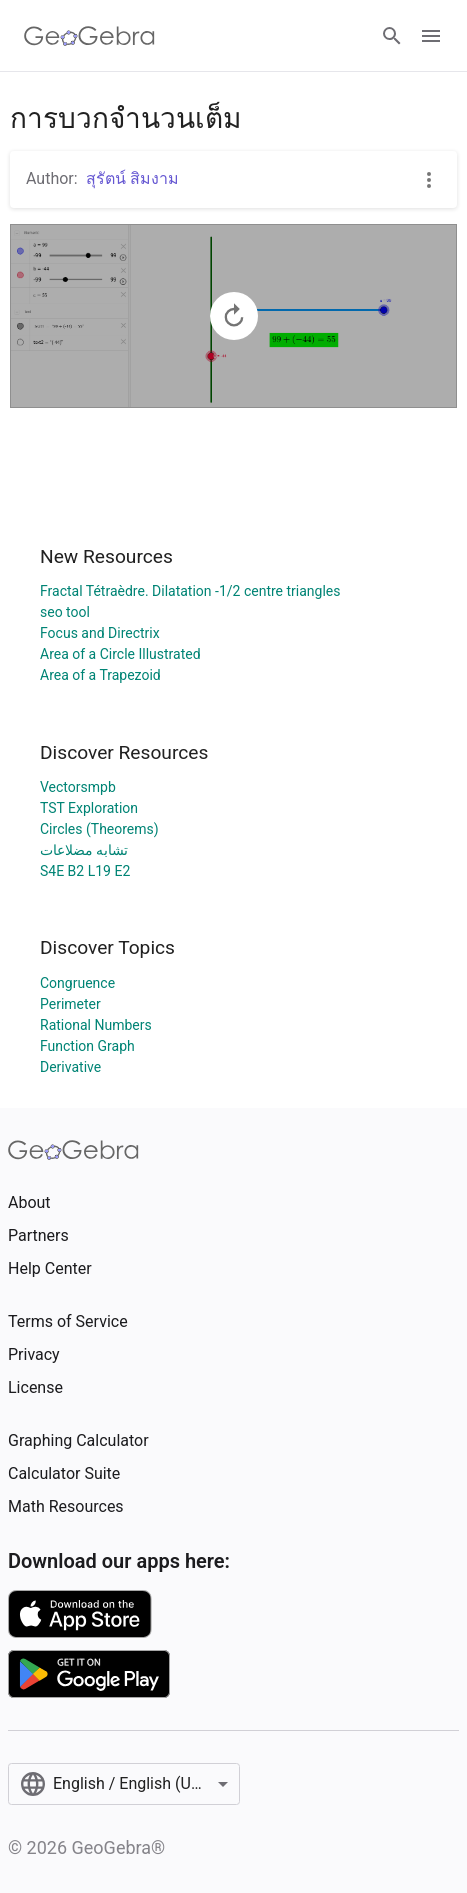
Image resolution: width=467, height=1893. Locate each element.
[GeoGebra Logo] (89, 36)
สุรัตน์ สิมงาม (132, 178)
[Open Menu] (431, 36)
